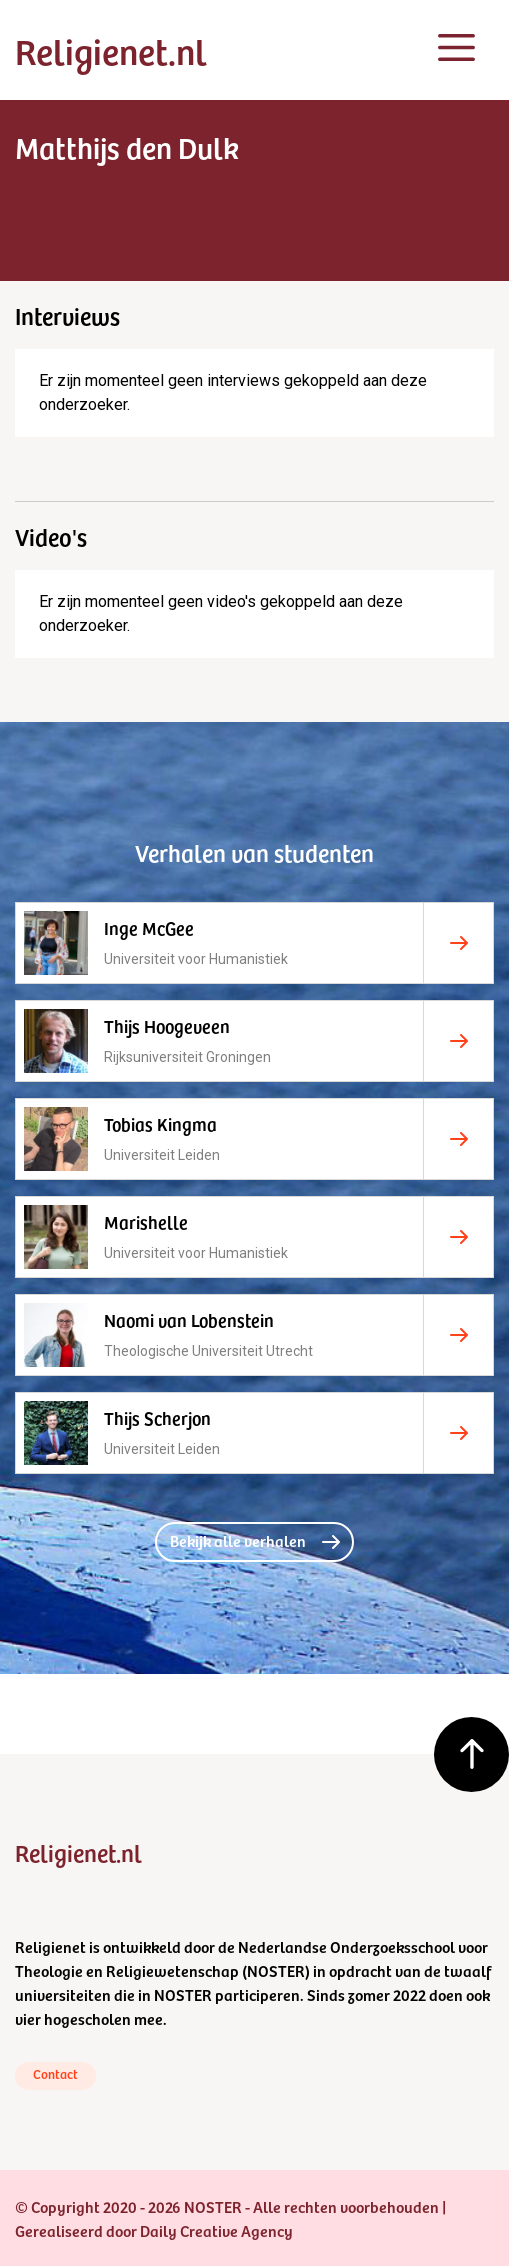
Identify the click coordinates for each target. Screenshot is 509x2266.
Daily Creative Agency (216, 2230)
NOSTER (276, 1970)
